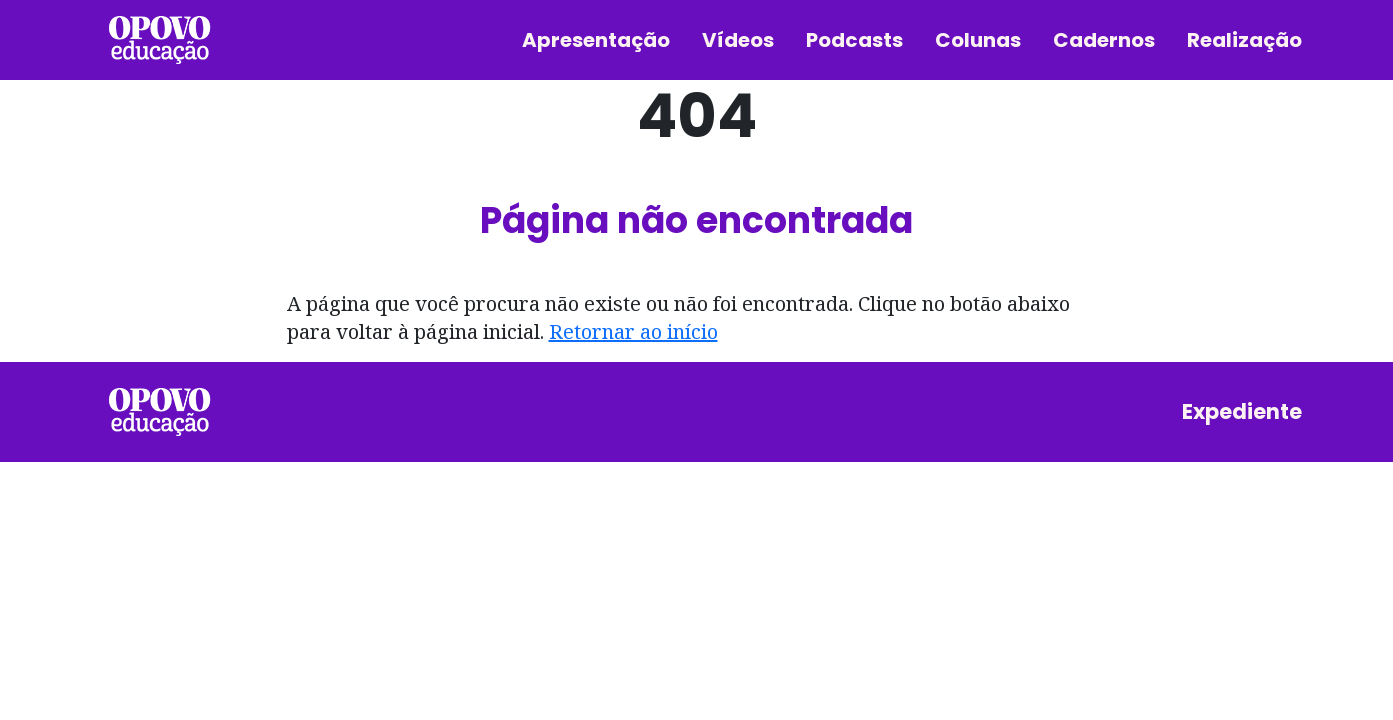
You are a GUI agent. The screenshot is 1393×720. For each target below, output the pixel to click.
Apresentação (596, 40)
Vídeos (738, 40)
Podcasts (854, 40)
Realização (1244, 40)
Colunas (978, 40)
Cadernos (1104, 40)
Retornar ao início (633, 331)
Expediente (1242, 411)
